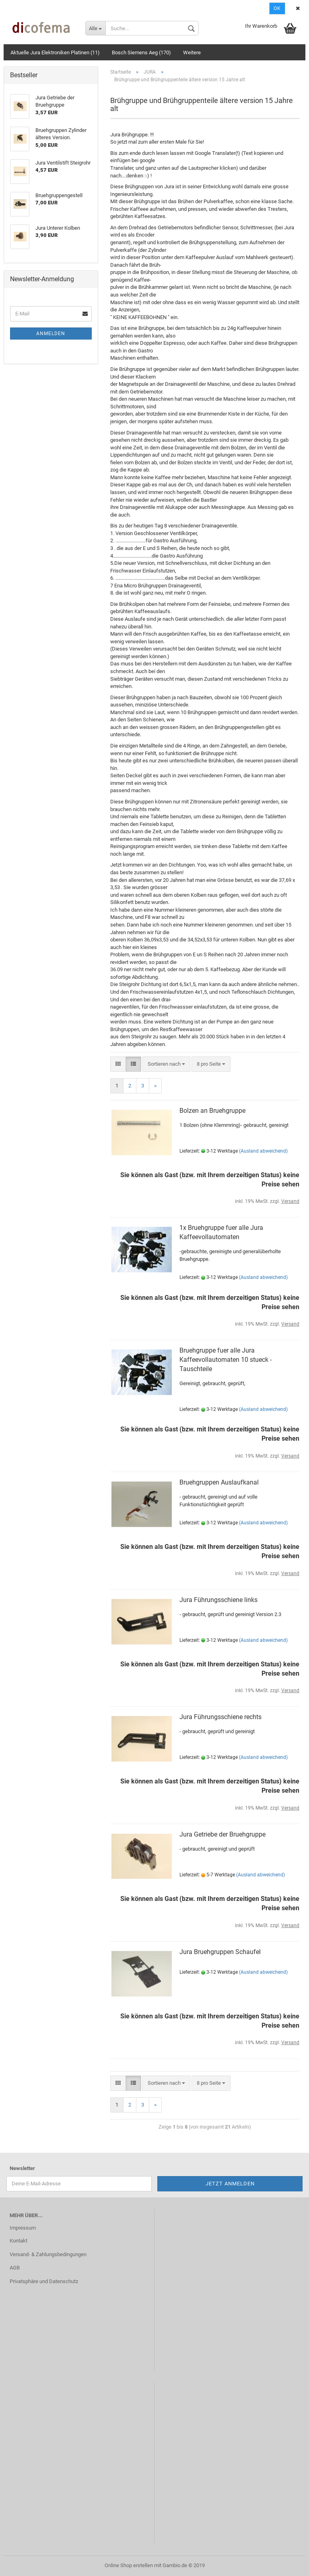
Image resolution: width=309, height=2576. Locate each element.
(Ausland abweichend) (263, 1151)
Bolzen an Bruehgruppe (212, 1110)
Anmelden (50, 333)
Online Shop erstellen (129, 2565)
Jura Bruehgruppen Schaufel (220, 1952)
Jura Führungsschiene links (218, 1600)
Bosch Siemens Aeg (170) (141, 52)
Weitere (192, 52)
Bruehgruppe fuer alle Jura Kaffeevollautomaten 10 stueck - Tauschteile (225, 1360)
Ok (277, 8)
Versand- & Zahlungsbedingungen (48, 2254)
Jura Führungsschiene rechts (220, 1717)
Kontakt (18, 2241)
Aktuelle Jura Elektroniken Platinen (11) (55, 52)
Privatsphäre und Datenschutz (44, 2281)
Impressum (23, 2228)
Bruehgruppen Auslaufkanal (219, 1482)
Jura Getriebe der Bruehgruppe (222, 1834)
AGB (15, 2268)
